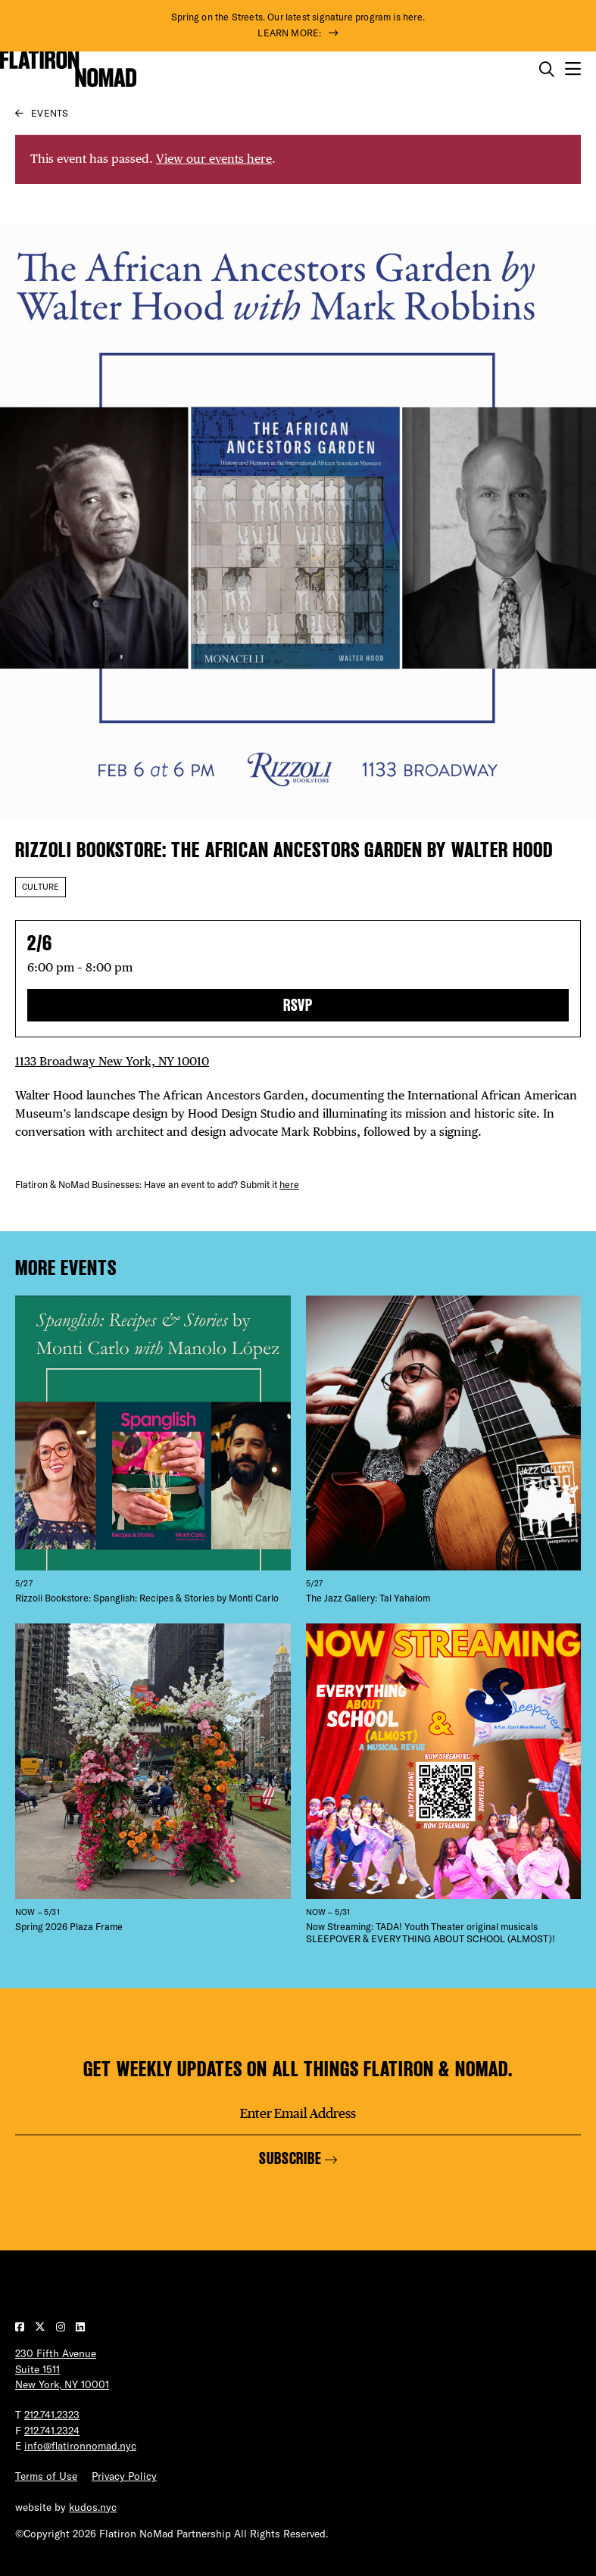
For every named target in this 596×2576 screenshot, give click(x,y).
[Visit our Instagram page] (62, 2326)
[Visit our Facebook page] (21, 2326)
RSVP (298, 1005)
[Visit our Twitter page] (41, 2326)
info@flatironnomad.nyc (80, 2445)
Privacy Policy (124, 2475)
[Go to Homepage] (68, 69)
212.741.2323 (52, 2414)
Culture (40, 886)
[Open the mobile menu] (573, 69)
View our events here (214, 158)
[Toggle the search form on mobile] (546, 70)
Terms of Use (46, 2475)
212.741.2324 (52, 2430)
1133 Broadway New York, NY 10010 (112, 1061)
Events (49, 113)
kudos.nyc (93, 2506)
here (289, 1184)
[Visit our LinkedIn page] (80, 2326)
